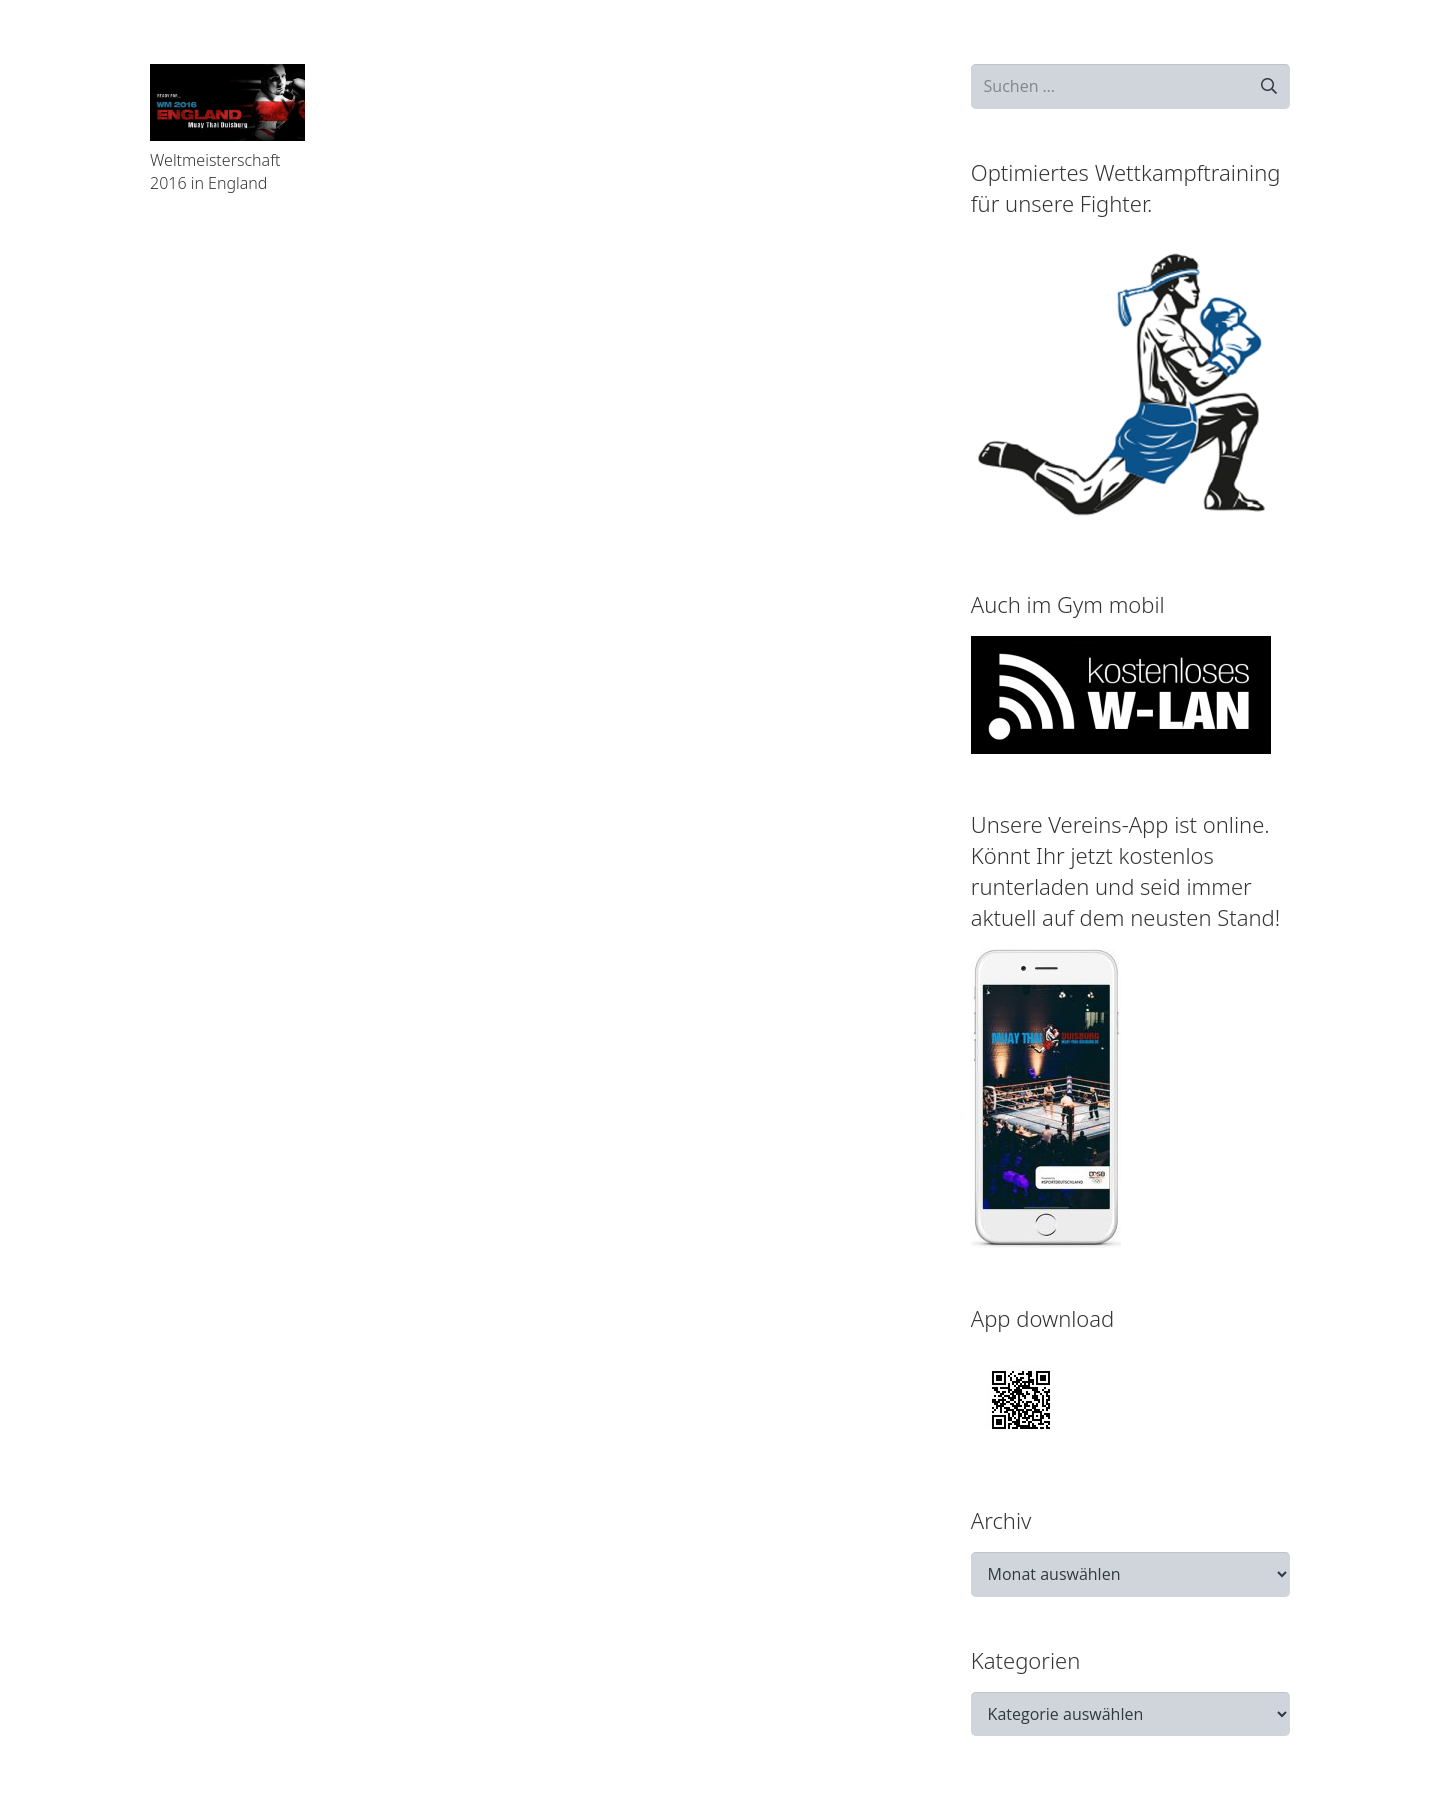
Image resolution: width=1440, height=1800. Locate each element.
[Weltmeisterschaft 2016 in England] (227, 102)
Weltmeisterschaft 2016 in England (215, 171)
